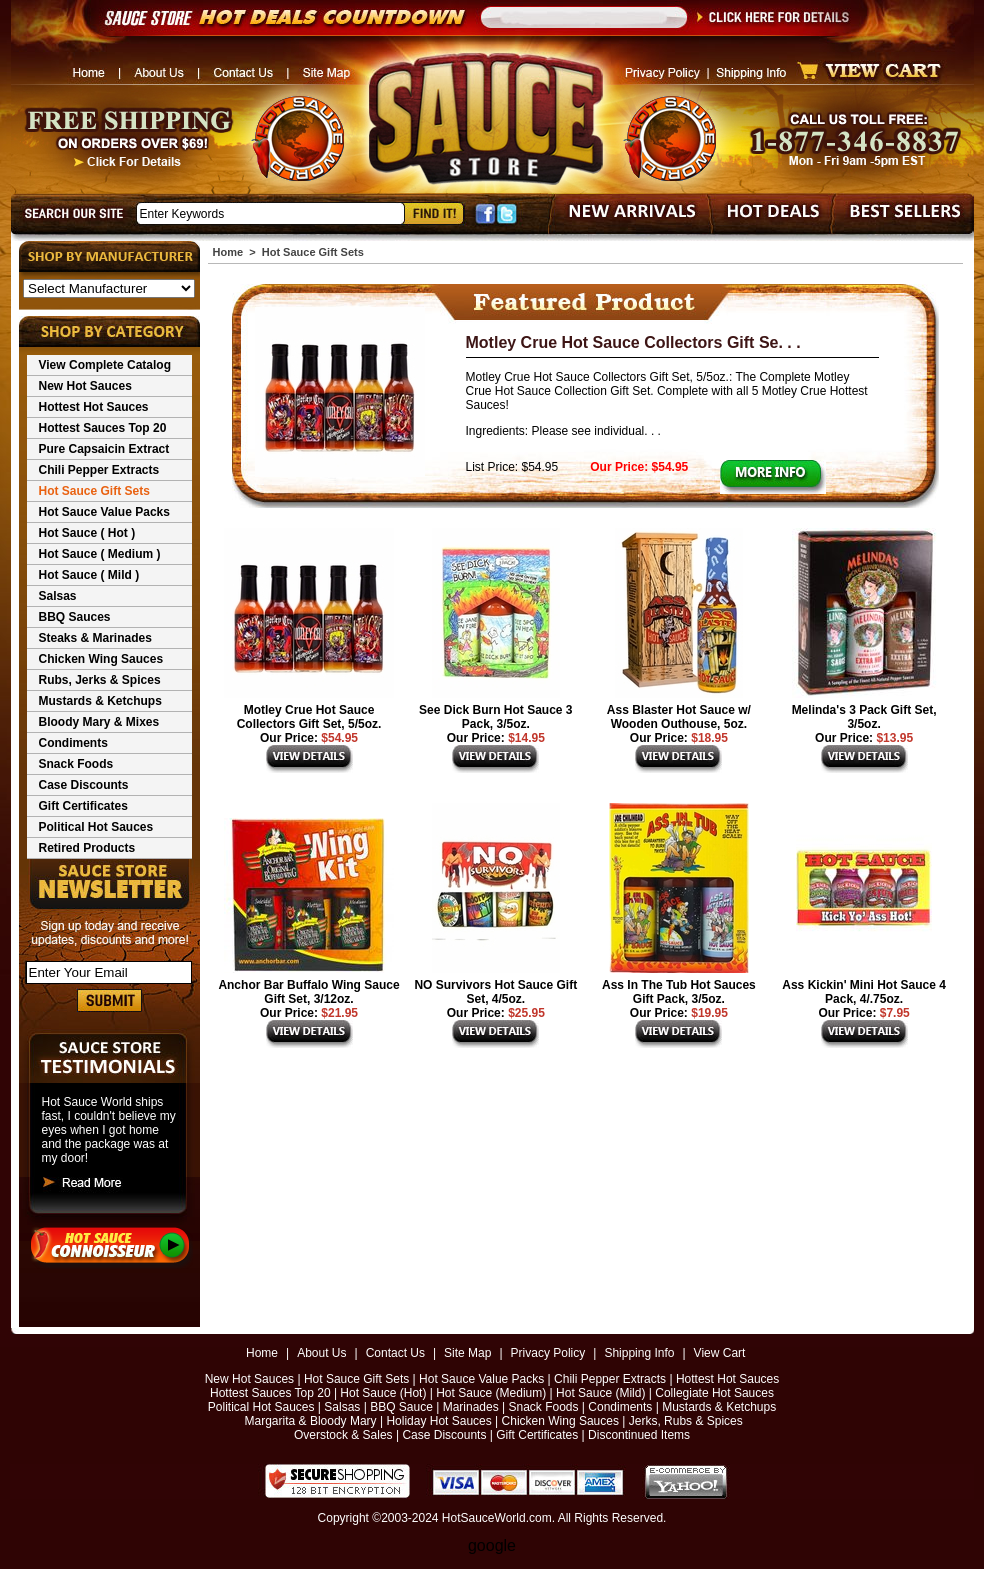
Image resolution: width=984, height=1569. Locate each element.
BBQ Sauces (75, 617)
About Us (321, 1353)
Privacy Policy (548, 1353)
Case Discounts (84, 785)
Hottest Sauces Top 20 (103, 428)
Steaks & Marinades (95, 638)
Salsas (58, 596)
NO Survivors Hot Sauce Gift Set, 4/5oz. (495, 992)
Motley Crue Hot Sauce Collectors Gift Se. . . (633, 342)
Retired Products (87, 848)
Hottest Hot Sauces (94, 407)
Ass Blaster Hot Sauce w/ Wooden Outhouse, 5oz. (679, 717)
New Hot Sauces (85, 386)
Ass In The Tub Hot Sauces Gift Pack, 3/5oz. (679, 992)
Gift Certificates (83, 806)
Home (228, 252)
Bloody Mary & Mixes (99, 722)
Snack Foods (76, 764)
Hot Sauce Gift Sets (94, 491)
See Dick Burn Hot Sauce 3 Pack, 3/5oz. (495, 717)
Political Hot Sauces (96, 827)
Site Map (467, 1353)
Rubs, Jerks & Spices (100, 680)
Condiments (73, 743)
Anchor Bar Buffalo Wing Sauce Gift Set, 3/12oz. (308, 992)
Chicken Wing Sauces (101, 659)
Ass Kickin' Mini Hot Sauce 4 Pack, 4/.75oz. (864, 992)
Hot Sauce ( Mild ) (89, 575)
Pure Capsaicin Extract (104, 449)
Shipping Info (639, 1353)
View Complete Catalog (105, 365)
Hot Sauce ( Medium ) (100, 554)
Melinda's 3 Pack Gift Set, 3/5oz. (864, 717)
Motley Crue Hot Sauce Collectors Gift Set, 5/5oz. (309, 717)
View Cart (720, 1353)
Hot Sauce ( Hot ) (87, 533)
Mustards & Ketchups (100, 701)
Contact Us (395, 1353)
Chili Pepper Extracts (99, 470)
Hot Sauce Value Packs (104, 512)
